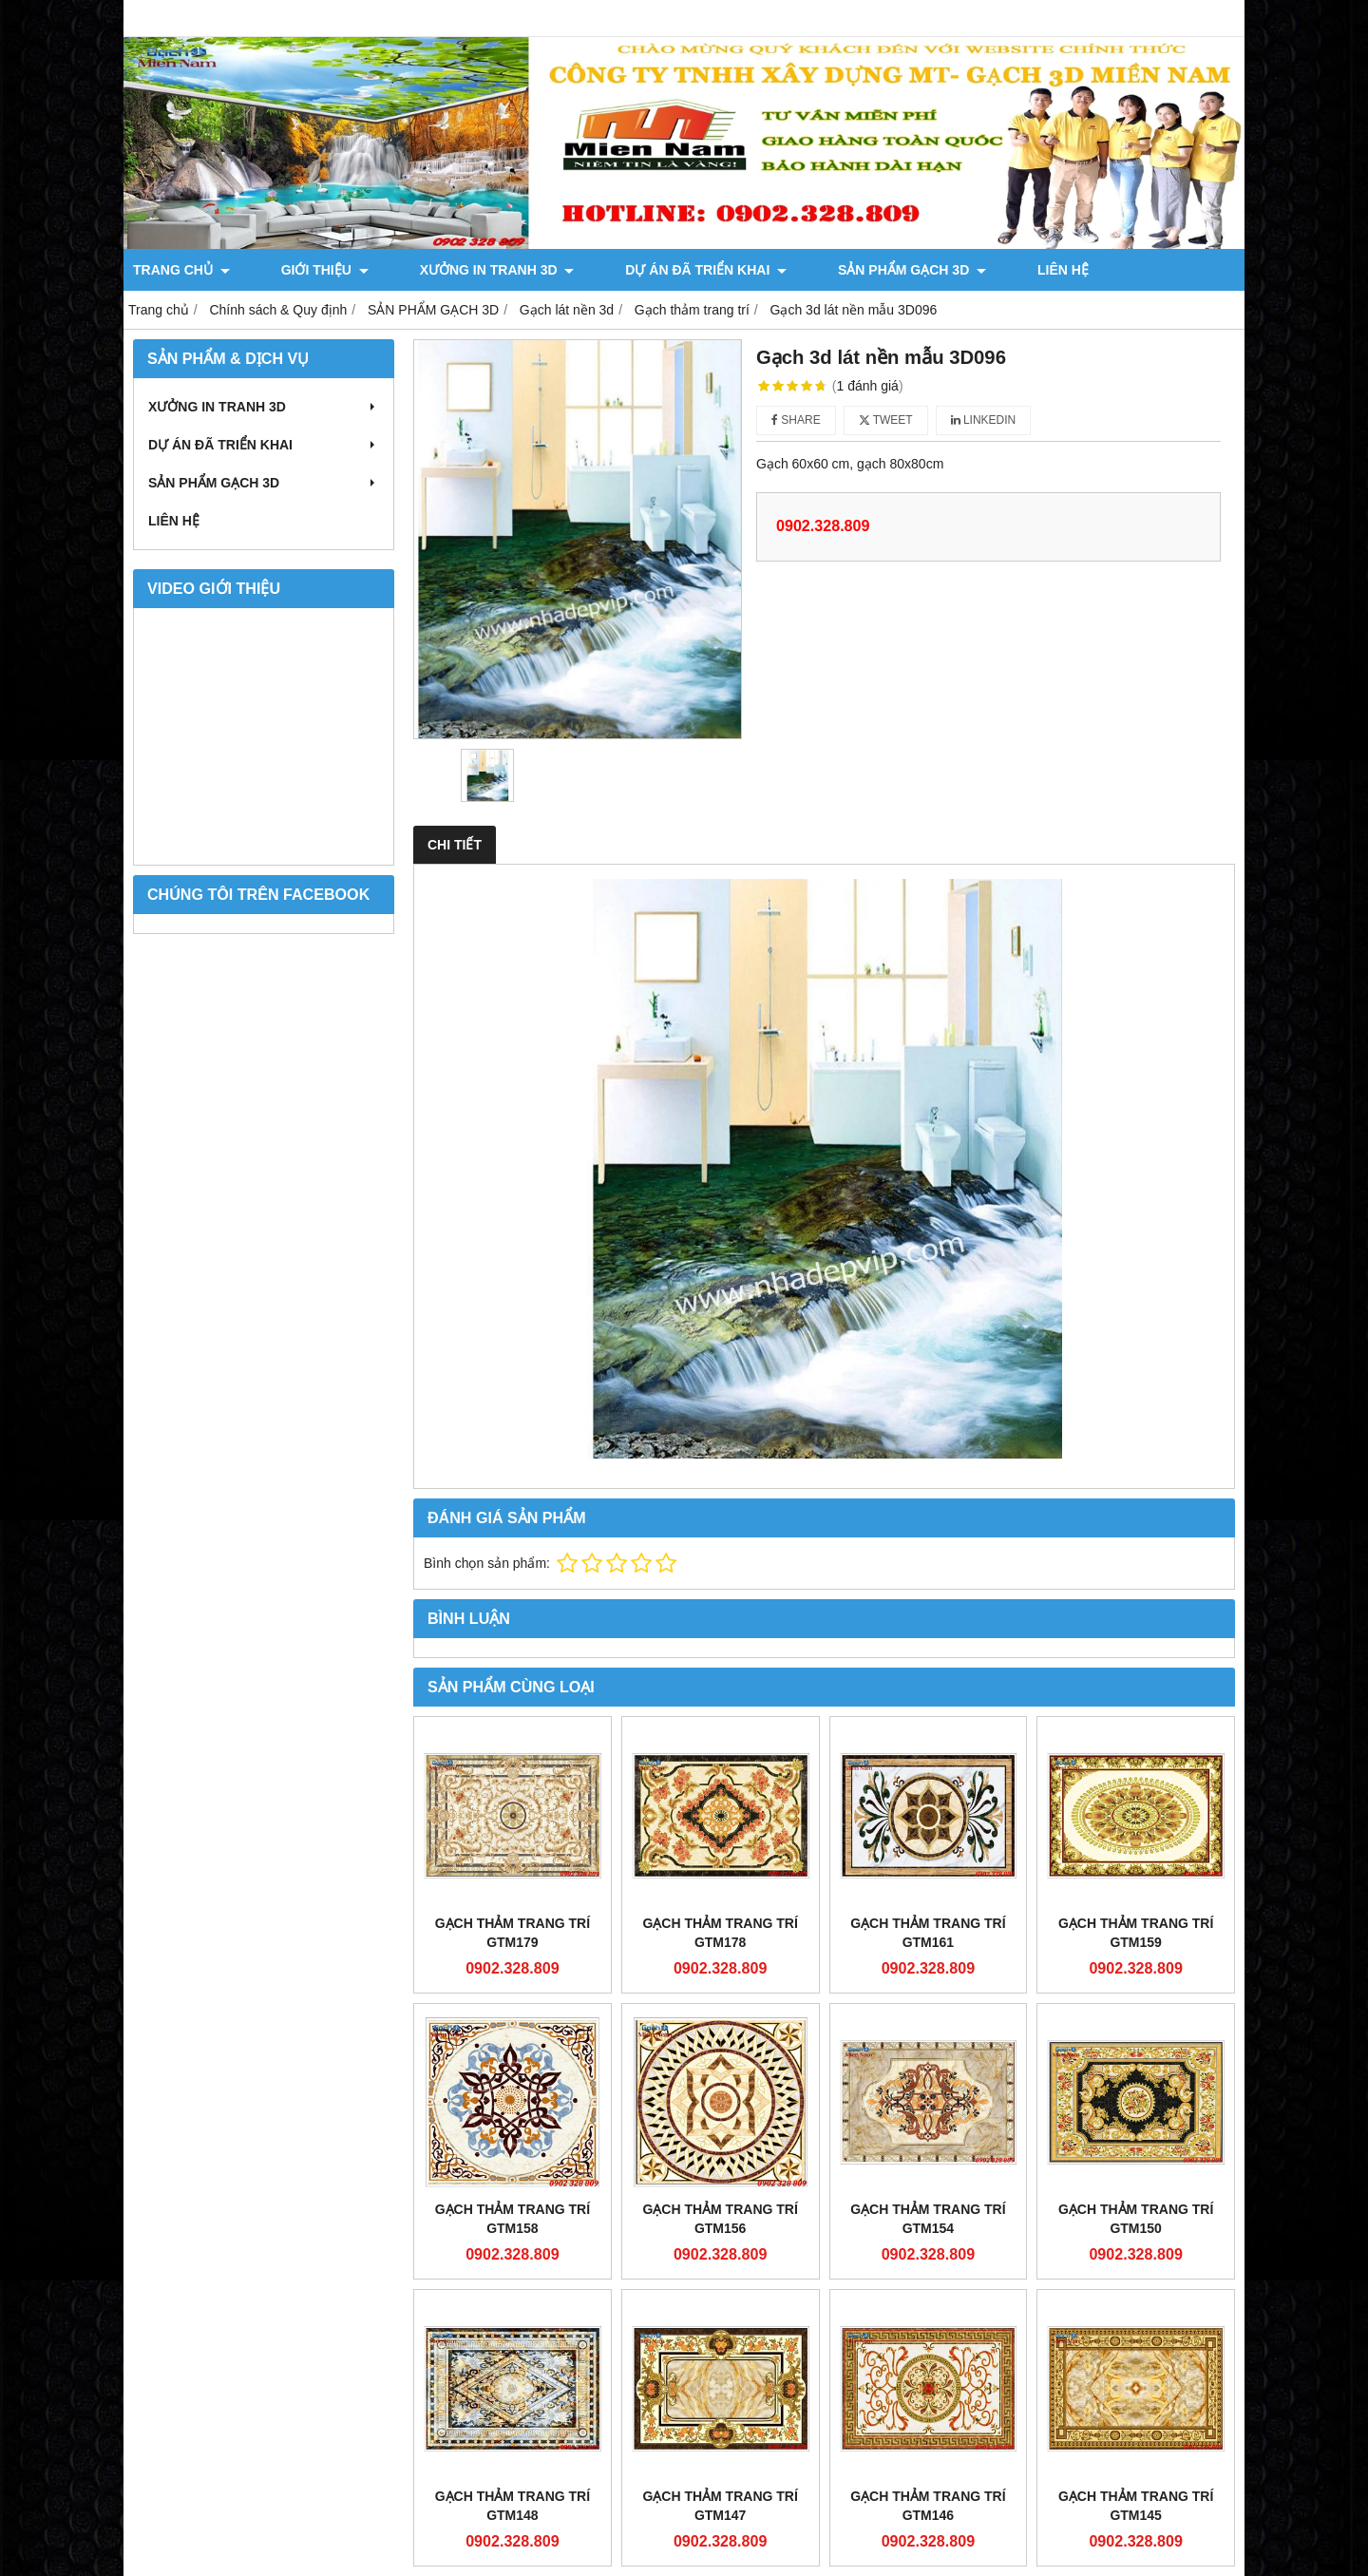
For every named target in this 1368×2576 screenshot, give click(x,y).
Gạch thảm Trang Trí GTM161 (927, 1933)
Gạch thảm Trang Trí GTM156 (719, 2219)
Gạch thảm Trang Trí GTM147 (719, 2506)
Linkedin (983, 420)
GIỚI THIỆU (292, 269)
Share (796, 420)
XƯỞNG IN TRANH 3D (432, 269)
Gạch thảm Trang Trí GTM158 (512, 2219)
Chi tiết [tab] (455, 844)
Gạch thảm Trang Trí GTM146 (927, 2506)
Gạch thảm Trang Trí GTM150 (1135, 2219)
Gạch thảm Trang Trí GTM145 (1135, 2506)
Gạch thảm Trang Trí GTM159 (1135, 1933)
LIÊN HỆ (902, 269)
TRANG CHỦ (181, 269)
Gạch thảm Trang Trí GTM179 (512, 1933)
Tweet (886, 420)
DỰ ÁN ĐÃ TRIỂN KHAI (610, 269)
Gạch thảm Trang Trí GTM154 (927, 2219)
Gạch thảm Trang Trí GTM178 (719, 1933)
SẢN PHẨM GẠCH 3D (784, 269)
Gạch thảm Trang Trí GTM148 (512, 2506)
